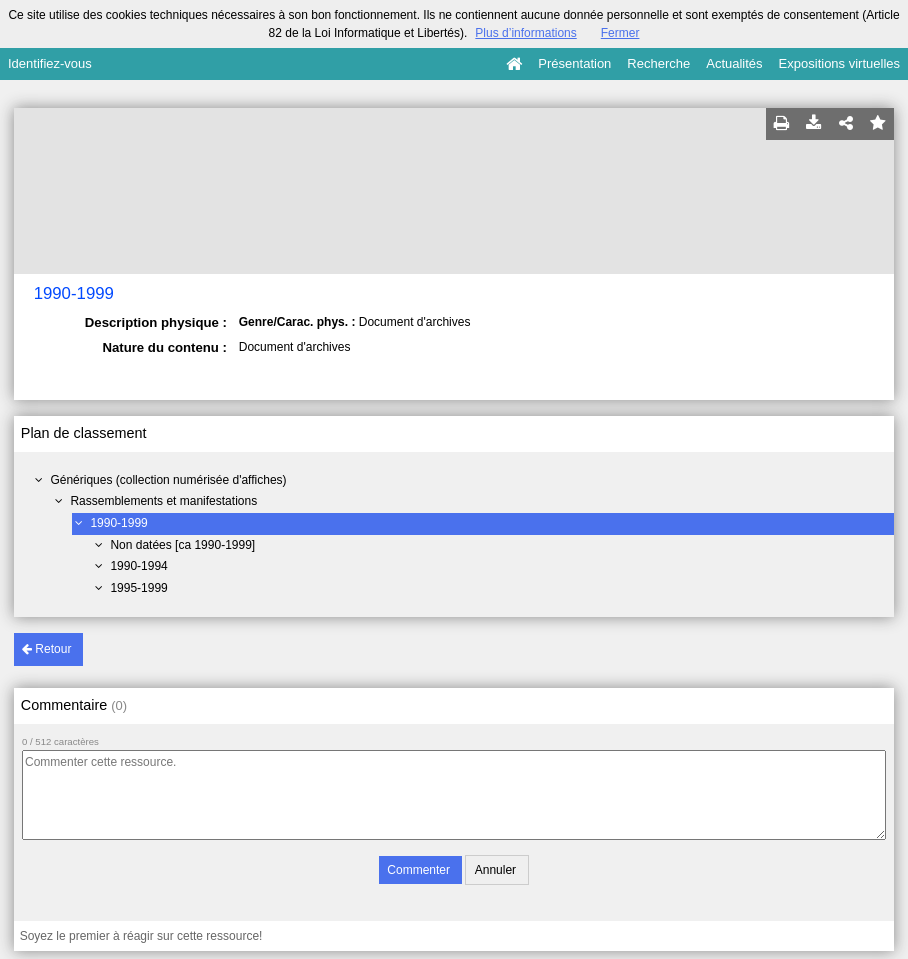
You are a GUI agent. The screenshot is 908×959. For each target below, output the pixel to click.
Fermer (620, 33)
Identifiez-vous (50, 63)
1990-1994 (138, 566)
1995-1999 (138, 588)
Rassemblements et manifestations (163, 501)
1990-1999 (118, 523)
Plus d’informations (525, 33)
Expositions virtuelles (839, 63)
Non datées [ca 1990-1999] (182, 545)
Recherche (658, 63)
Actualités (734, 63)
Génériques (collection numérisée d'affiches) (168, 480)
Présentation (574, 63)
